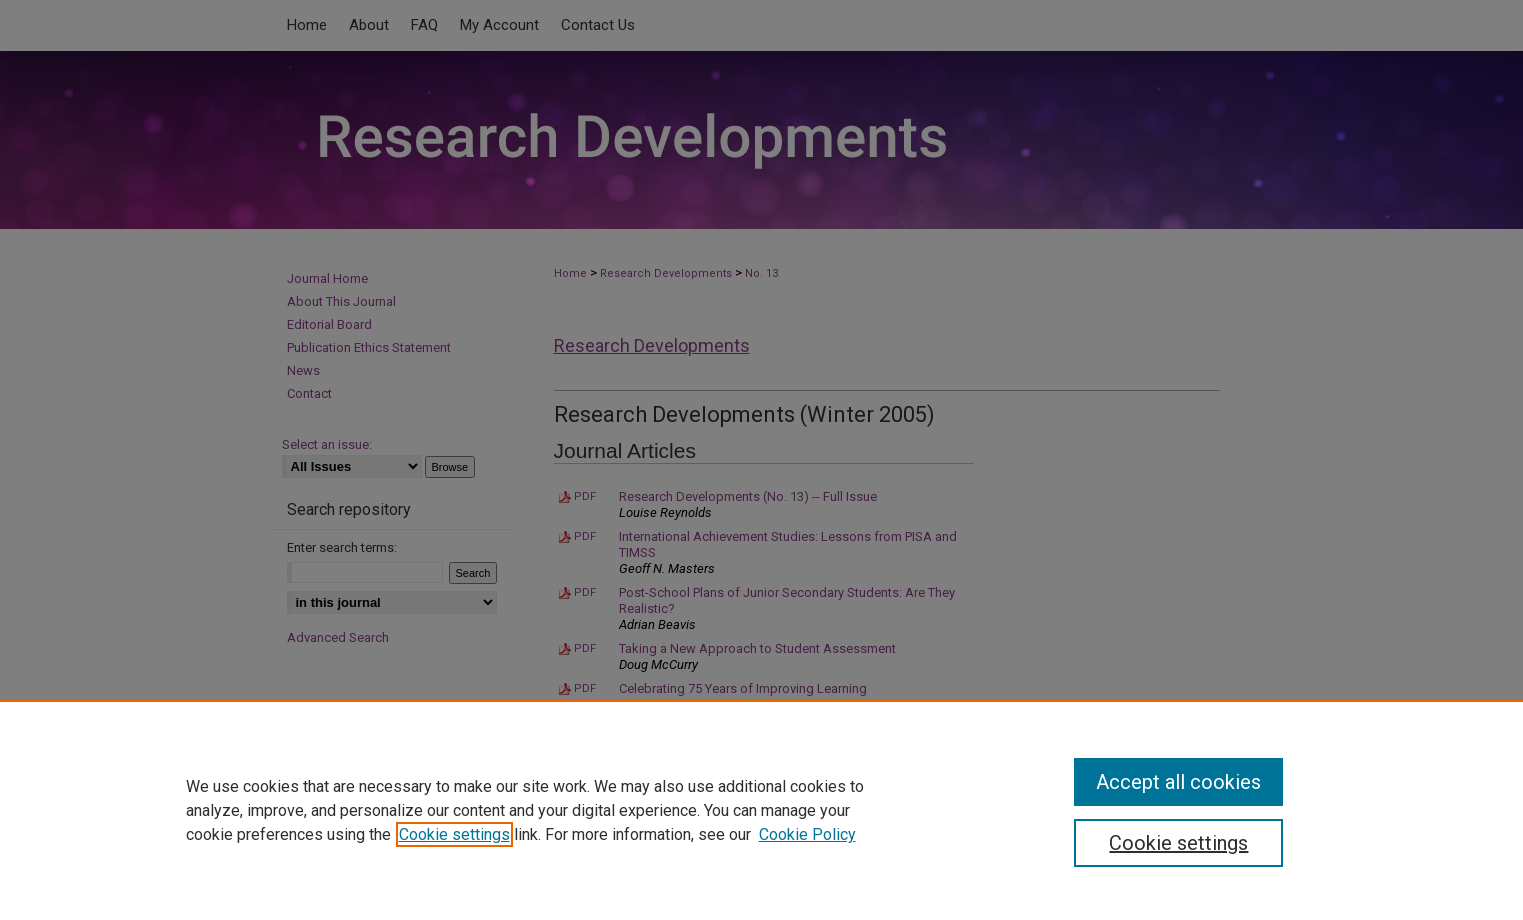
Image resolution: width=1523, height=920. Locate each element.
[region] (761, 810)
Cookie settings (454, 834)
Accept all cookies (1178, 782)
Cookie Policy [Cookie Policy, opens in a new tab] (807, 834)
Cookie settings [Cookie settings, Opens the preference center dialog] (1178, 843)
